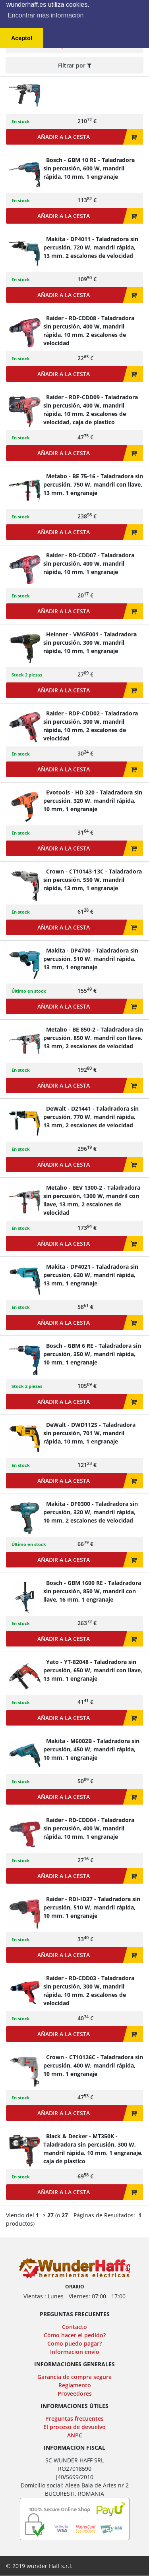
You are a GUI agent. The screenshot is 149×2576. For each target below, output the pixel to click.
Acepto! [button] (22, 38)
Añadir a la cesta (87, 137)
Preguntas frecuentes (74, 2418)
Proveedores (75, 2393)
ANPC (74, 2435)
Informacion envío (74, 2352)
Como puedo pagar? (74, 2343)
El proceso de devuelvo (74, 2427)
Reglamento (74, 2385)
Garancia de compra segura (74, 2377)
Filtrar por (74, 65)
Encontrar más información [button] (45, 15)
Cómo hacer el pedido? (75, 2335)
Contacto (74, 2327)
